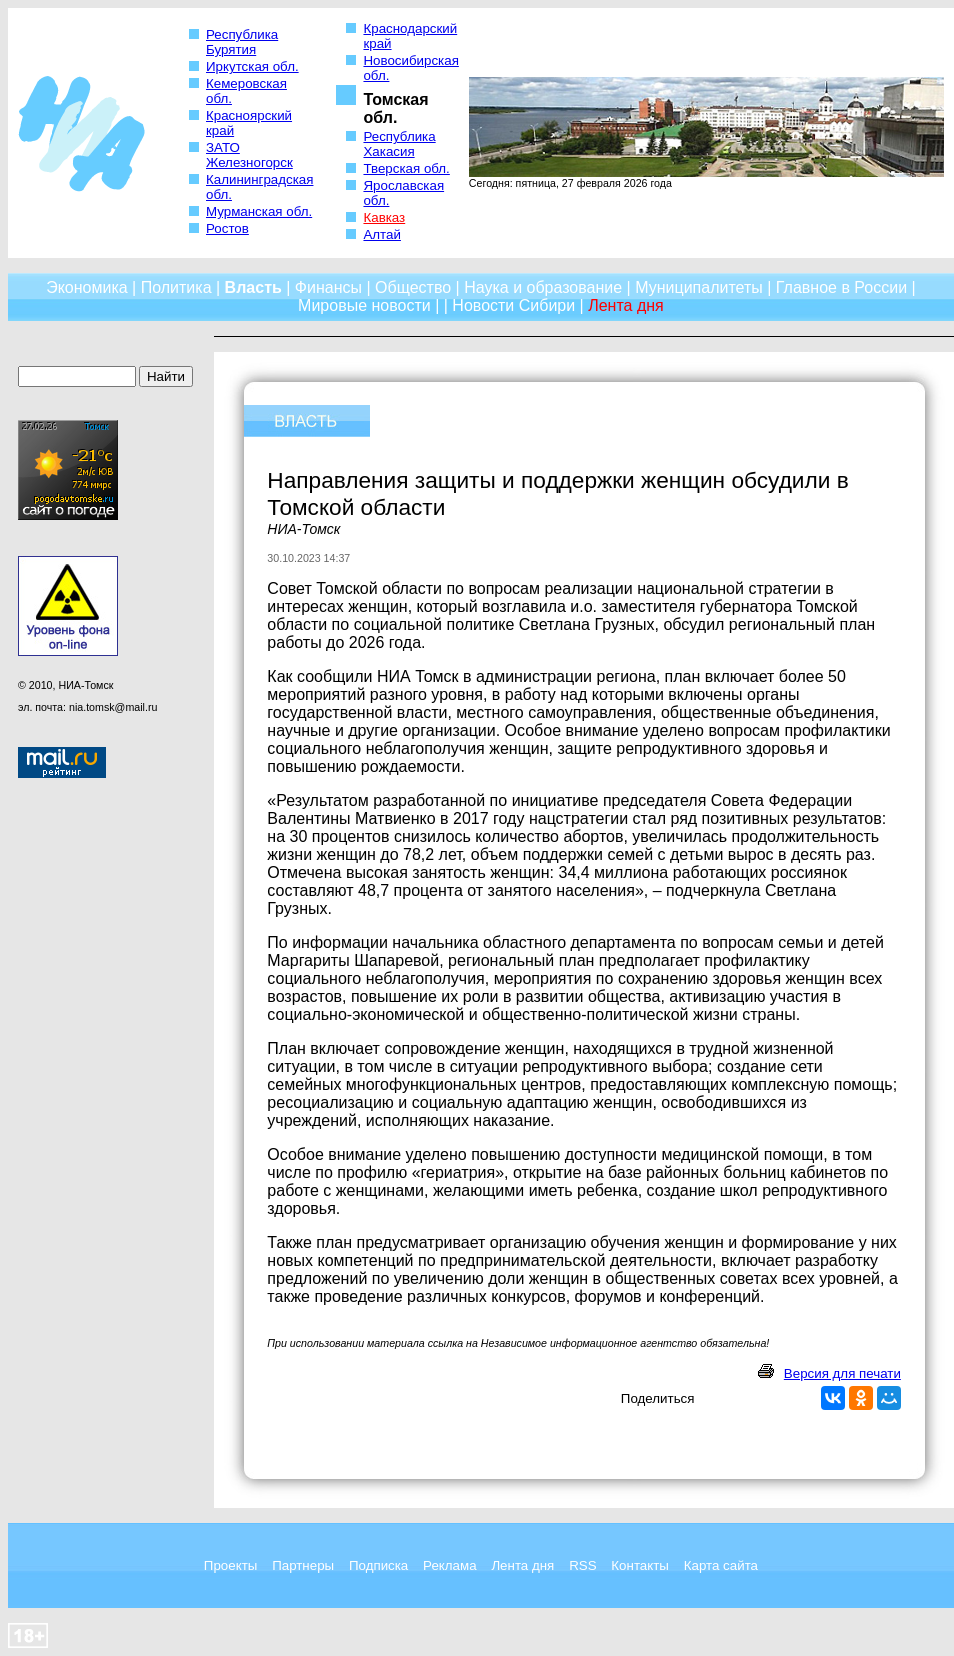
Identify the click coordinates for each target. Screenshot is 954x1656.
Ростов (227, 228)
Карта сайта (721, 1565)
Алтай (381, 234)
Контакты (640, 1565)
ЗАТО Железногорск (249, 155)
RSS (582, 1565)
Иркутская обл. (252, 66)
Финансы (328, 287)
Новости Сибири (513, 305)
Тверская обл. (406, 168)
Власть (253, 287)
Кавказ (384, 217)
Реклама (449, 1565)
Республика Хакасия (399, 144)
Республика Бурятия (242, 42)
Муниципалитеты (699, 287)
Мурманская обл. (259, 211)
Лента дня (522, 1565)
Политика (176, 287)
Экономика (87, 287)
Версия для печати (842, 1373)
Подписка (378, 1565)
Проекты (230, 1565)
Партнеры (303, 1565)
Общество (413, 287)
